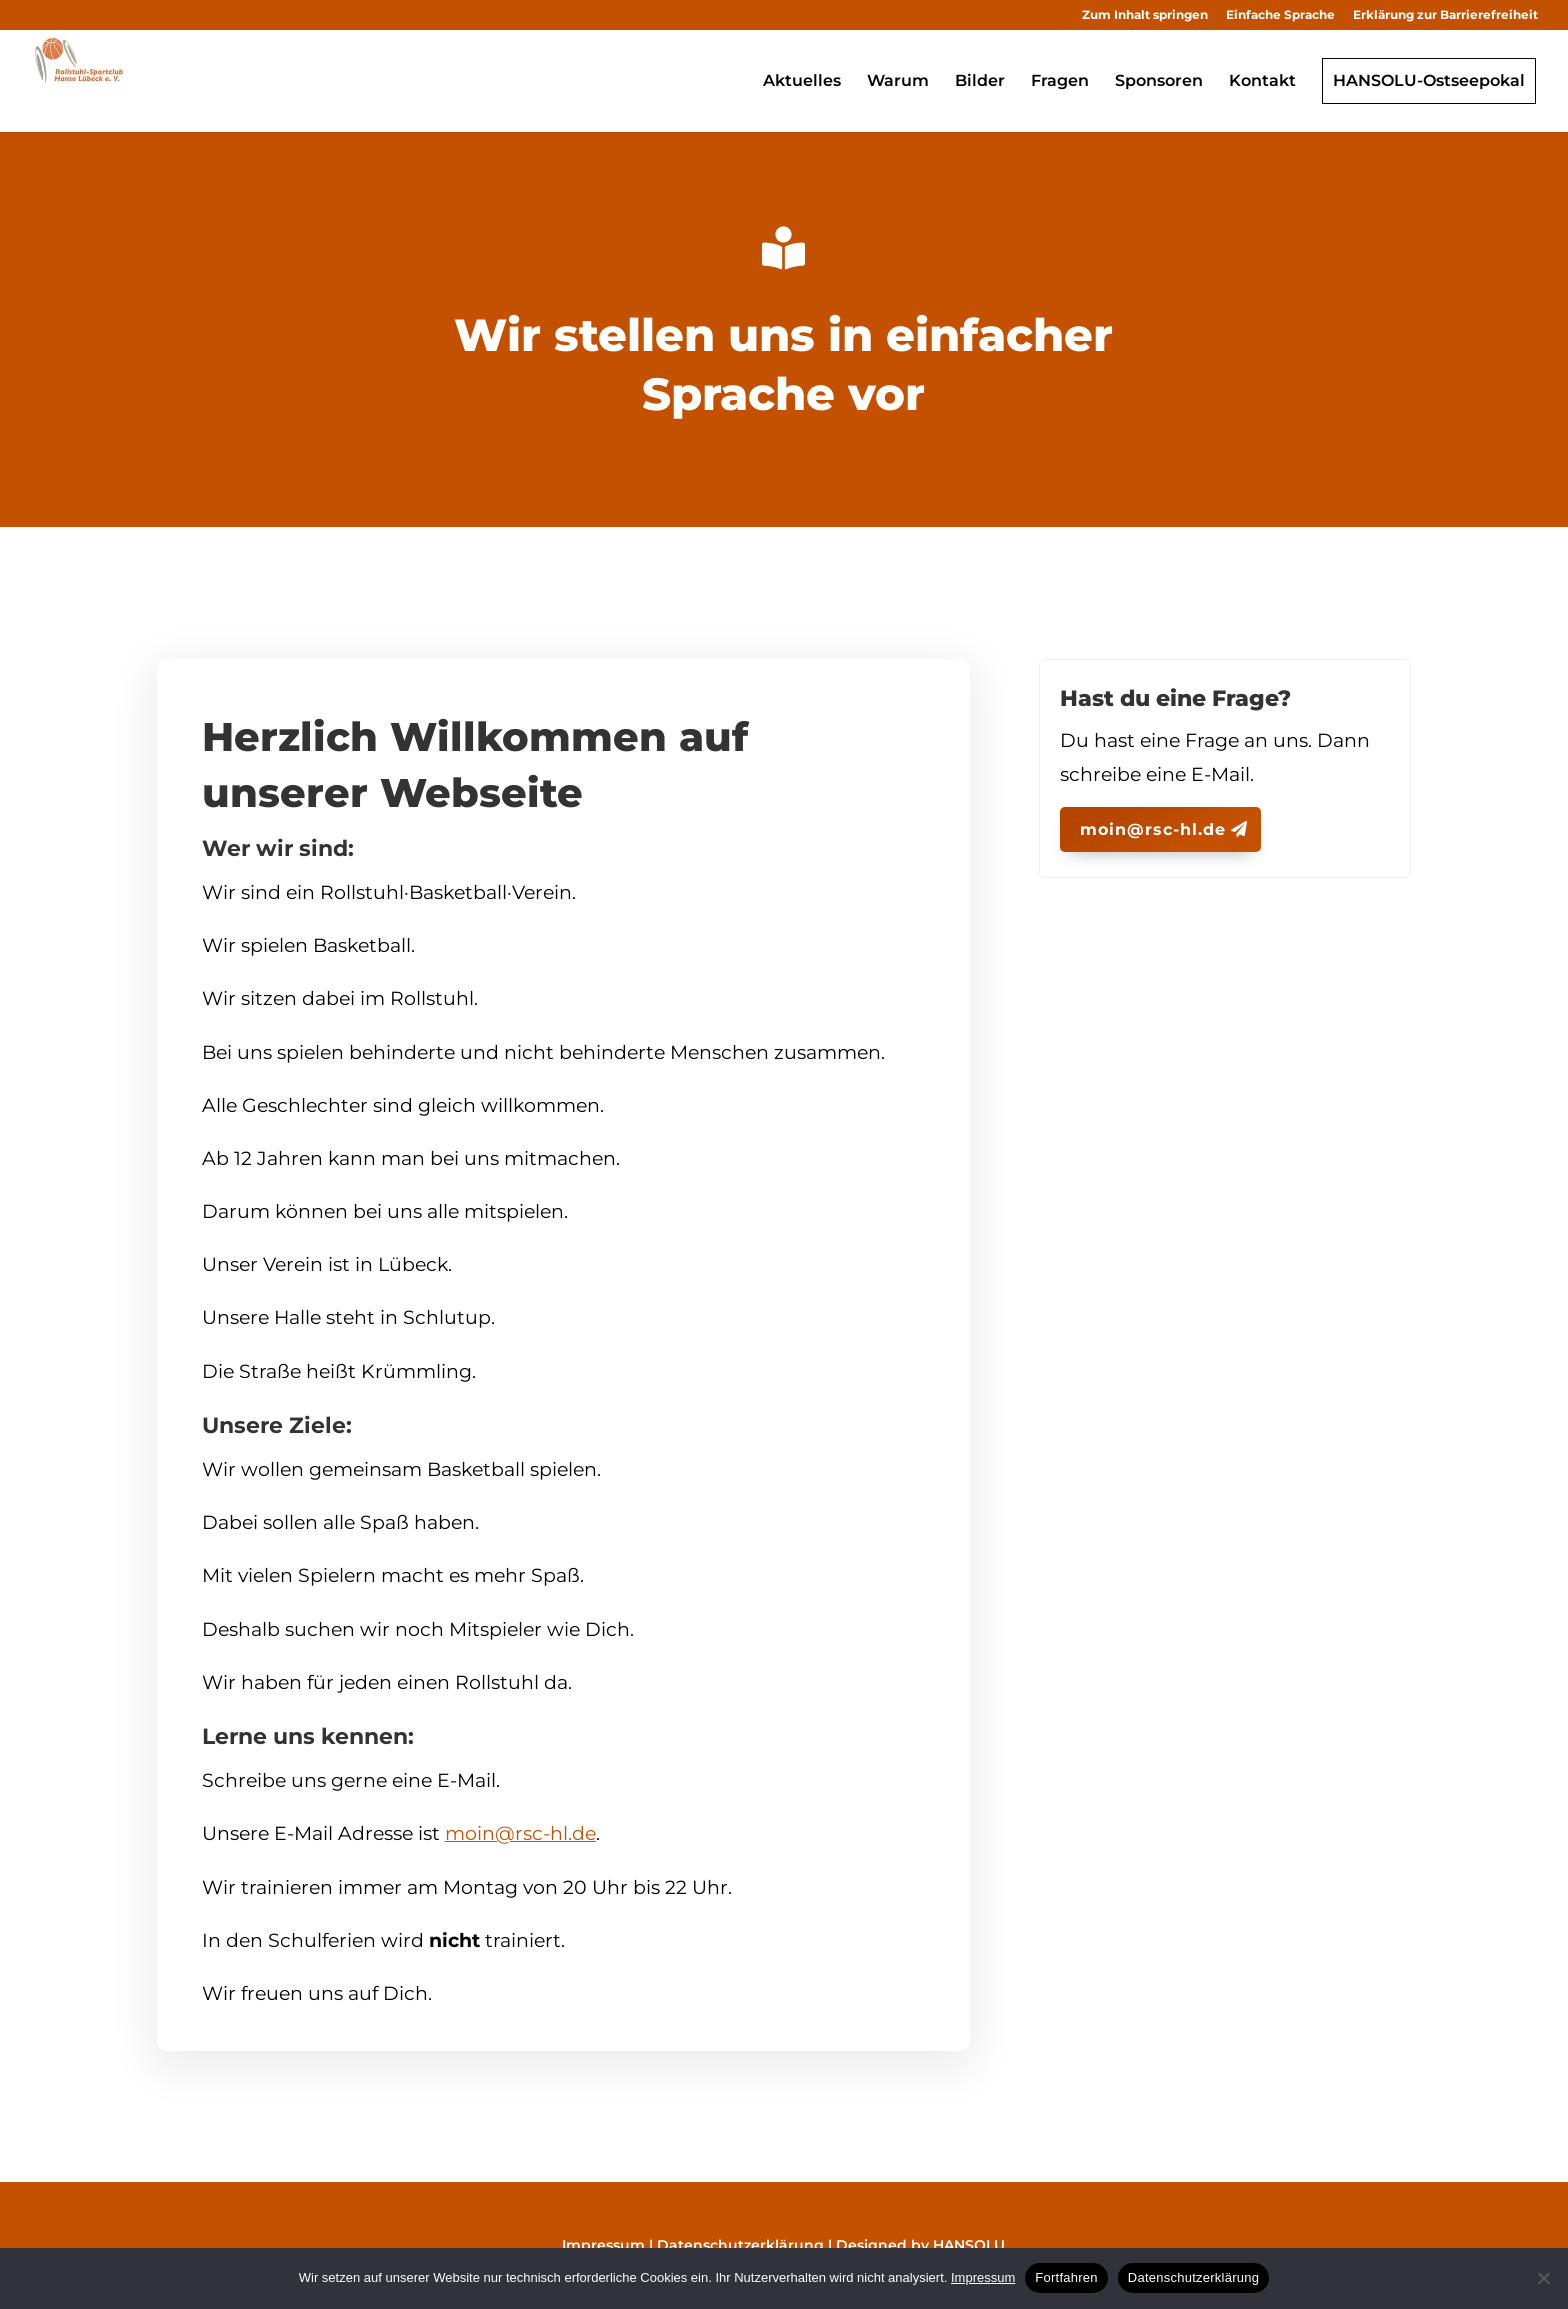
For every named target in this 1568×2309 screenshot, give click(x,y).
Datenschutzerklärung (740, 2245)
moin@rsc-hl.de (520, 1833)
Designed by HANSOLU (920, 2245)
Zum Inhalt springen (1145, 15)
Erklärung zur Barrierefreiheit (1445, 15)
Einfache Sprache (1280, 15)
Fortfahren (1066, 2277)
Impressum (603, 2245)
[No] (1543, 2278)
